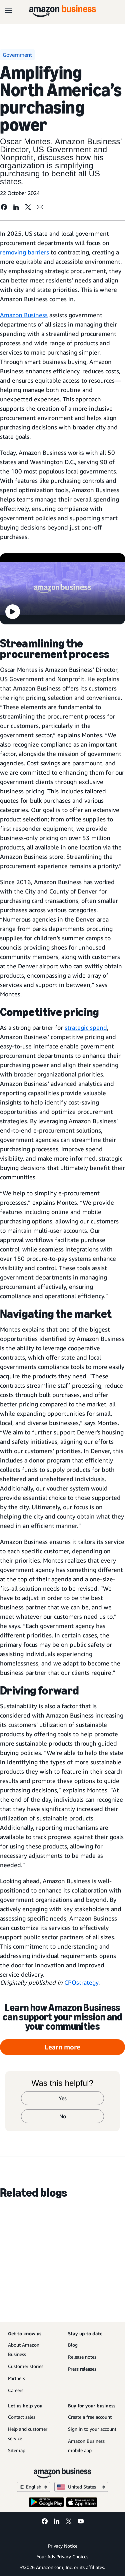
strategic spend (86, 1027)
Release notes (82, 2357)
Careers (15, 2390)
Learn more (62, 2047)
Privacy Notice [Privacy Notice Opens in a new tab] (62, 2546)
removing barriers (24, 252)
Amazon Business (24, 315)
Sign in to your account (92, 2429)
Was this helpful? (63, 2083)
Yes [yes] (63, 2098)
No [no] (62, 2116)
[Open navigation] (8, 10)
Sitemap (16, 2450)
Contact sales (21, 2417)
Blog (73, 2345)
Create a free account (90, 2417)
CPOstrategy (81, 1982)
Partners (16, 2378)
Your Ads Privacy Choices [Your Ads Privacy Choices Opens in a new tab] (62, 2556)
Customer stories (25, 2366)
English (33, 2487)
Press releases (82, 2369)
